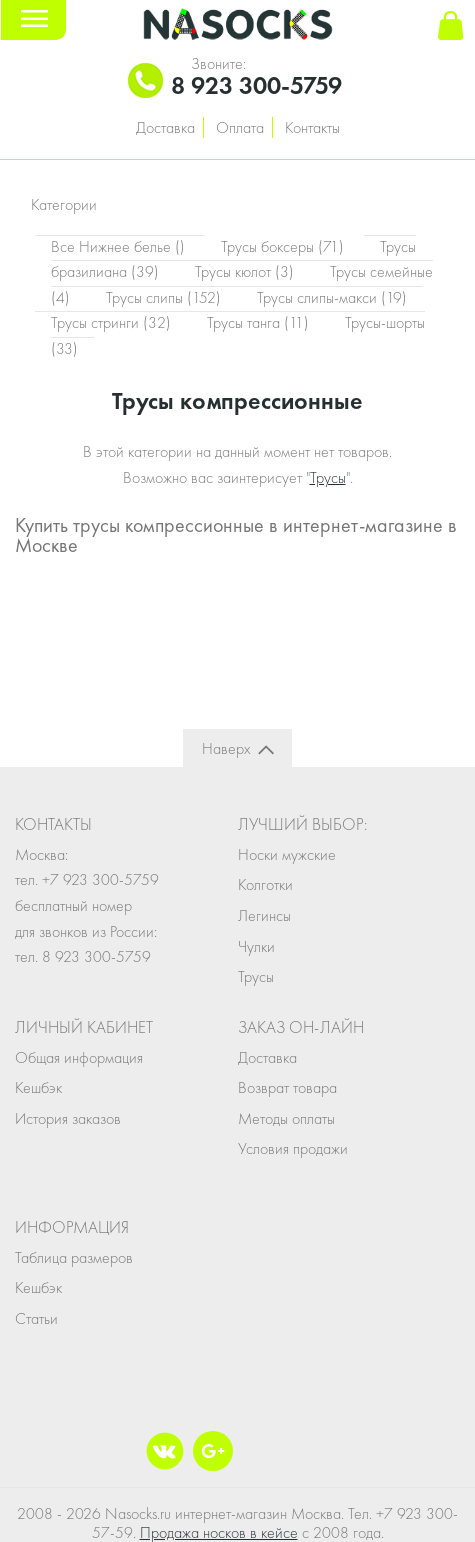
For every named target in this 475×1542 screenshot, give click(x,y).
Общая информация (79, 1057)
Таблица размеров (74, 1257)
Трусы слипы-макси (332, 297)
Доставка (165, 127)
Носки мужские (287, 854)
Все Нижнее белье (120, 246)
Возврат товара (287, 1087)
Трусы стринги (113, 322)
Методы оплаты (286, 1118)
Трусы (328, 477)
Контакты (312, 127)
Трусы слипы (165, 297)
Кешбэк (38, 1087)
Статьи (36, 1318)
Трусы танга (260, 322)
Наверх (226, 748)
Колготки (265, 884)
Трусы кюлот (246, 271)
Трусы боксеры (284, 246)
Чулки (256, 946)
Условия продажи (293, 1148)
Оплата (240, 127)
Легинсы (264, 915)
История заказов (68, 1118)
